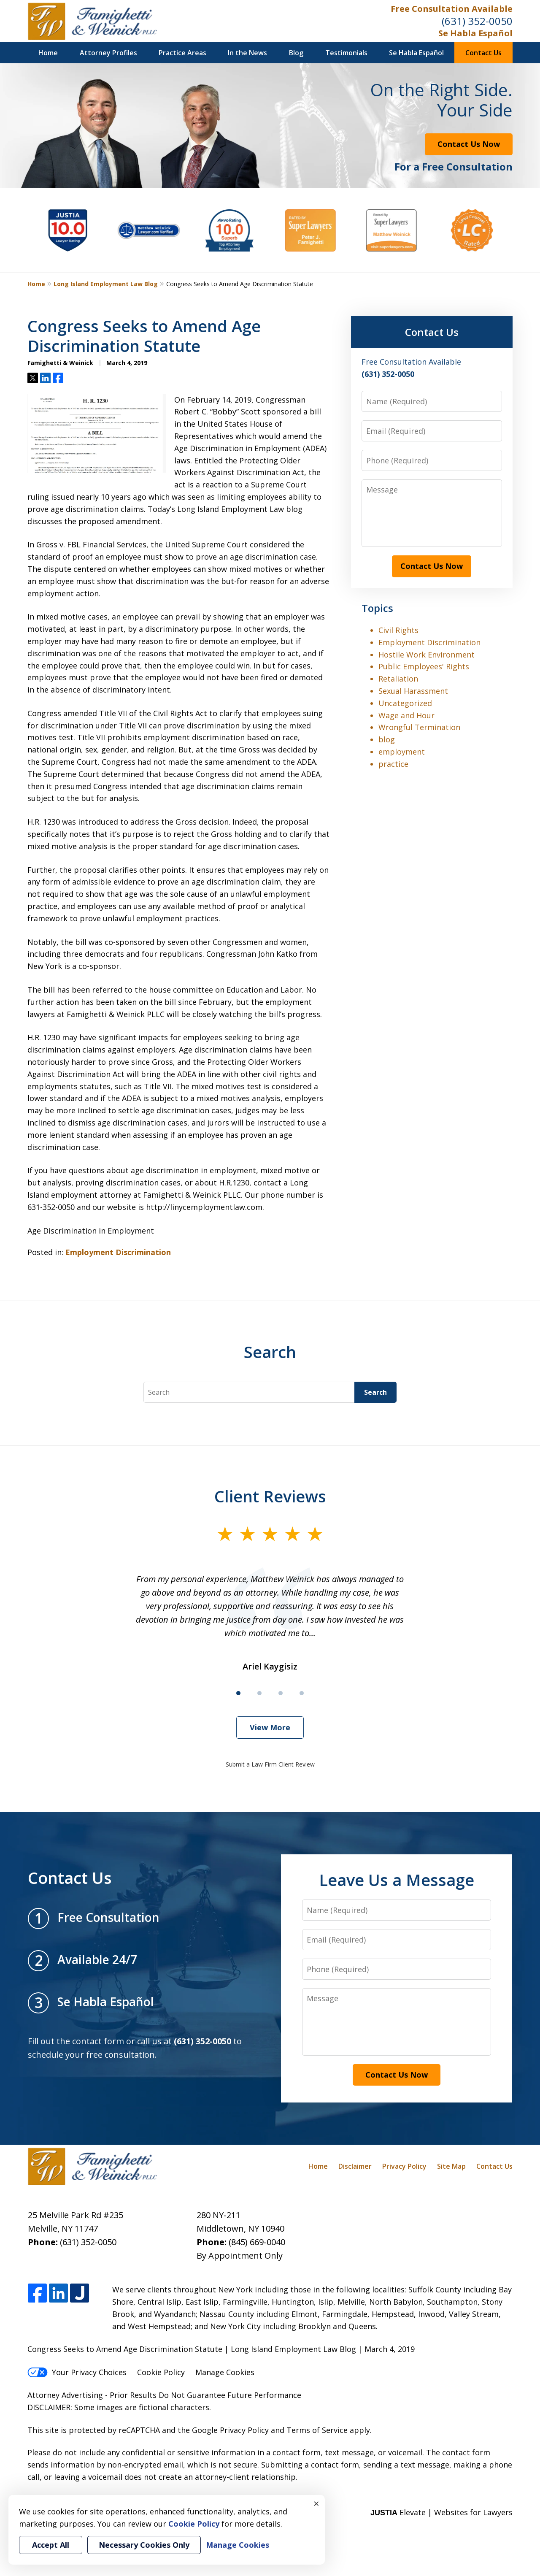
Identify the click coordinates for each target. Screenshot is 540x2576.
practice (393, 764)
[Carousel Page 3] (280, 1693)
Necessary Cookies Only (144, 2545)
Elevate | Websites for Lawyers (441, 2512)
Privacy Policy (404, 2166)
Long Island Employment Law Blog (106, 284)
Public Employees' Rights (423, 666)
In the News (247, 52)
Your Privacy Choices (77, 2372)
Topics (377, 608)
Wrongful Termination (419, 727)
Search (375, 1392)
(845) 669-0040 (257, 2242)
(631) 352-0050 (477, 21)
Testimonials (346, 52)
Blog (296, 52)
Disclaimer (355, 2166)
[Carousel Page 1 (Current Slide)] (238, 1693)
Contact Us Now (468, 144)
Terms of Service (317, 2430)
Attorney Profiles (108, 52)
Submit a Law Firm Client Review (270, 1764)
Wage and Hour (406, 715)
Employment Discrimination (118, 1252)
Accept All (50, 2545)
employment (401, 752)
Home (48, 52)
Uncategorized (405, 703)
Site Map (451, 2166)
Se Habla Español (475, 33)
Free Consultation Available (452, 8)
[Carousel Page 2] (259, 1693)
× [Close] (316, 2503)
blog (386, 739)
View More (270, 1727)
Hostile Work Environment (426, 654)
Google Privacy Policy (230, 2430)
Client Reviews (270, 1496)
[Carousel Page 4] (301, 1693)
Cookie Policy (161, 2372)
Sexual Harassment (413, 691)
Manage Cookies (224, 2372)
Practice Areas (182, 52)
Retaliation (398, 679)
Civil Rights (398, 630)
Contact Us (483, 52)
